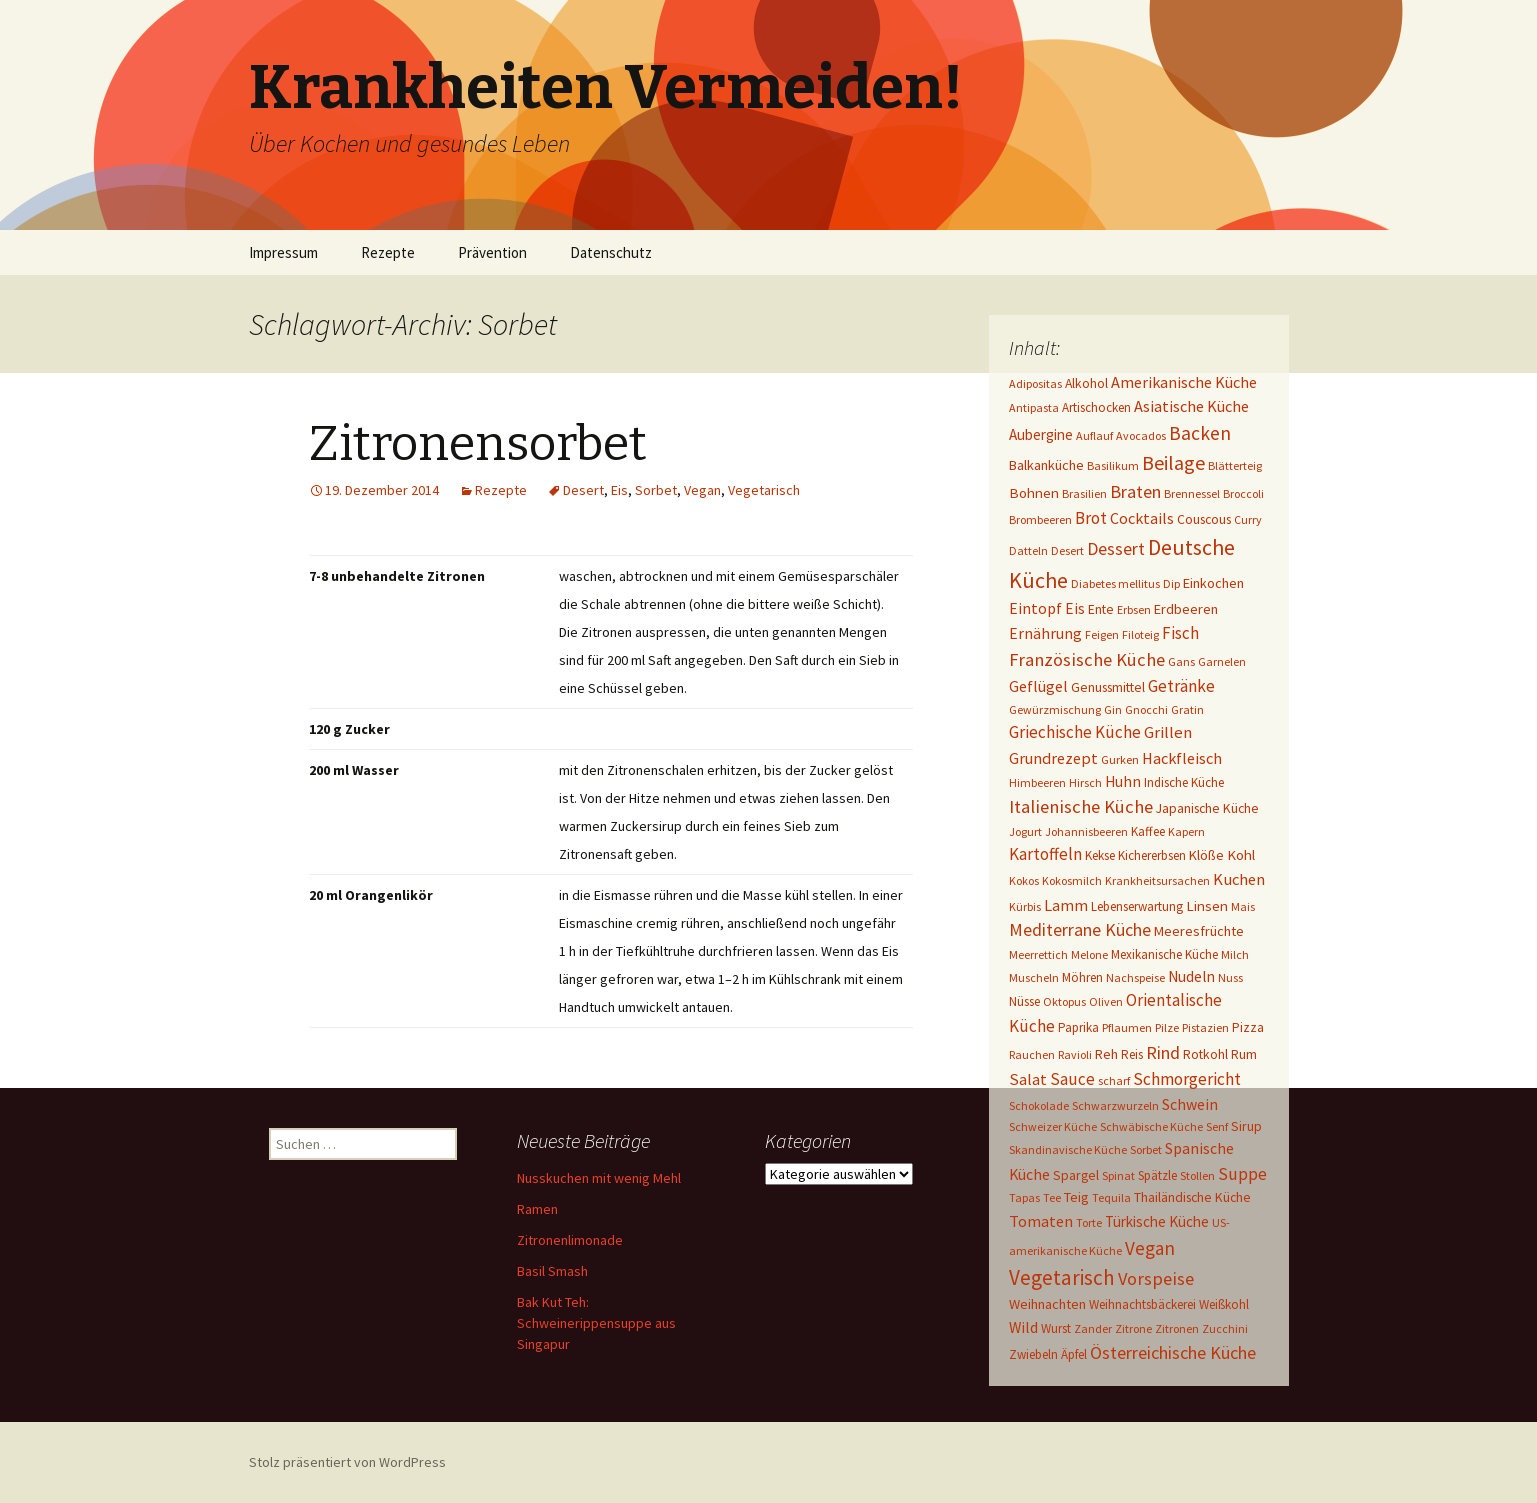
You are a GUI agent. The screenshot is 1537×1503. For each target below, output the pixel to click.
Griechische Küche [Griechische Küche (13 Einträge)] (1075, 732)
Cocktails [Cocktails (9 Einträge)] (1142, 518)
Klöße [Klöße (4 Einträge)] (1206, 855)
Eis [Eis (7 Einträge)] (1075, 608)
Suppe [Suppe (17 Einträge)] (1242, 1174)
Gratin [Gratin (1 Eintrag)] (1187, 709)
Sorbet (656, 490)
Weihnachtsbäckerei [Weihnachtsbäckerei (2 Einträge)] (1142, 1304)
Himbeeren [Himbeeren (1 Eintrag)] (1037, 782)
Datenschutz (611, 252)
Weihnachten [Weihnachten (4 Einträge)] (1047, 1304)
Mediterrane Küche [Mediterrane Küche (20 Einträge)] (1080, 929)
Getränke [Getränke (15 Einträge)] (1181, 686)
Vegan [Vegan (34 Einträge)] (1150, 1248)
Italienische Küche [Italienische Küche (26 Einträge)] (1081, 806)
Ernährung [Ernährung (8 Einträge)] (1045, 633)
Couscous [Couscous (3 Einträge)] (1204, 519)
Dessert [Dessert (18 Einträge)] (1116, 549)
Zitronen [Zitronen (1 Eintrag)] (1177, 1328)
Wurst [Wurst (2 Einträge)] (1056, 1328)
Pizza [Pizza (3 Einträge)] (1248, 1027)
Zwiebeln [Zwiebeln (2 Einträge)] (1033, 1354)
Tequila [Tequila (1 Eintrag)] (1111, 1197)
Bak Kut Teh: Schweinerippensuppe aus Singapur (596, 1323)
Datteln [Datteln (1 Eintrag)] (1028, 550)
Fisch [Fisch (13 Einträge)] (1180, 633)
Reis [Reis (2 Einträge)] (1132, 1054)
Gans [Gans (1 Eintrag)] (1181, 661)
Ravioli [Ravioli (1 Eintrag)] (1075, 1054)
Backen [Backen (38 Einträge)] (1200, 433)
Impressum (283, 252)
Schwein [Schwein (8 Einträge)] (1190, 1104)
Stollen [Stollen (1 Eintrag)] (1197, 1175)
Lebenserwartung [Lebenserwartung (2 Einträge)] (1137, 906)
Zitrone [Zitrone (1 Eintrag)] (1133, 1328)
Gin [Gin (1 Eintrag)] (1113, 709)
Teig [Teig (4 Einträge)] (1076, 1197)
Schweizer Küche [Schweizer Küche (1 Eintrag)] (1053, 1126)
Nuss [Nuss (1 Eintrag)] (1230, 977)
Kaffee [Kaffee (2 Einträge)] (1148, 831)
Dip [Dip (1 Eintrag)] (1171, 583)
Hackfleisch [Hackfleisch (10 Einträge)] (1182, 758)
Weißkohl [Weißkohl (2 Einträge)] (1224, 1304)
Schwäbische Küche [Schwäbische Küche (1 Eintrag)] (1151, 1126)
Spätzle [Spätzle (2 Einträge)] (1157, 1175)
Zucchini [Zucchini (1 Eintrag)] (1225, 1328)
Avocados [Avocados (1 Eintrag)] (1141, 435)
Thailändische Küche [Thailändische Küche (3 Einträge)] (1192, 1197)
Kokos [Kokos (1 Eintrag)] (1024, 880)
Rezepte (388, 252)
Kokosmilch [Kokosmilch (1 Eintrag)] (1072, 880)
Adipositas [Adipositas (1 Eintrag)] (1035, 383)
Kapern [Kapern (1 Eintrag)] (1186, 831)
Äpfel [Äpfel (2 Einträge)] (1074, 1354)
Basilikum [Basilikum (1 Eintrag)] (1113, 465)
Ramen (537, 1209)
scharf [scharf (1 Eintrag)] (1114, 1080)
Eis (619, 490)
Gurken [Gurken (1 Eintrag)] (1120, 759)
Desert (583, 490)
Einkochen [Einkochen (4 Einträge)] (1213, 583)
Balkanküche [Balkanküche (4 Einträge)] (1046, 465)
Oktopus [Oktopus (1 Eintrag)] (1064, 1001)
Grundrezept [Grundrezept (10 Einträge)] (1053, 758)
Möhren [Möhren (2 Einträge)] (1082, 977)
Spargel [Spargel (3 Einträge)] (1076, 1175)
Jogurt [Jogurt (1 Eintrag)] (1025, 831)
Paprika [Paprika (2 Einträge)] (1078, 1027)
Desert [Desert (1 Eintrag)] (1067, 550)
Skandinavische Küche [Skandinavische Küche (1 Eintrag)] (1068, 1149)
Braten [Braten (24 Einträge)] (1135, 491)
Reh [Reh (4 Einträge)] (1106, 1054)
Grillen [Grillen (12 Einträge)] (1168, 732)
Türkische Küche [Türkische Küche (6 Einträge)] (1157, 1221)
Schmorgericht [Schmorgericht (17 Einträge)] (1187, 1079)
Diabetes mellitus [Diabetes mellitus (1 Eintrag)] (1115, 583)
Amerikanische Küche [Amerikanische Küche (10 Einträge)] (1184, 382)
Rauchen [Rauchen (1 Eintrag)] (1032, 1054)
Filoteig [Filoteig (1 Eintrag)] (1140, 634)
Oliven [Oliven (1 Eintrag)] (1106, 1001)
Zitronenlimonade (570, 1240)
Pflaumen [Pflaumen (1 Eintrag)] (1127, 1027)
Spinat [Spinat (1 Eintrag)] (1118, 1175)
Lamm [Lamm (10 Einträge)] (1066, 905)
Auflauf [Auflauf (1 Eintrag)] (1094, 435)
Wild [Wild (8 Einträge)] (1023, 1327)
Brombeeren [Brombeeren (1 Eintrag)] (1040, 519)
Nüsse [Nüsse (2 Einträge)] (1024, 1001)
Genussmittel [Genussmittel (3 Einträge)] (1108, 687)
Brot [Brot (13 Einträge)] (1091, 518)
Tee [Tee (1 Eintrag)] (1052, 1197)
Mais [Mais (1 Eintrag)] (1243, 906)
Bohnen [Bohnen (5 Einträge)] (1034, 492)
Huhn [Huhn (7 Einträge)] (1123, 781)
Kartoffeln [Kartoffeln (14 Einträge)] (1045, 854)
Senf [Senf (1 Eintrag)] (1217, 1126)
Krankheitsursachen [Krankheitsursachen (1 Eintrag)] (1157, 880)
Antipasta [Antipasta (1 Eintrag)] (1034, 407)
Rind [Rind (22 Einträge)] (1163, 1052)
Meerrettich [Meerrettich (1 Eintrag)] (1038, 954)
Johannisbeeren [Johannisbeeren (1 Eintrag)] (1086, 831)
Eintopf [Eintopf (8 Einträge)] (1035, 608)
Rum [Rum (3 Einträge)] (1244, 1054)
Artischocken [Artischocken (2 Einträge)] (1096, 407)
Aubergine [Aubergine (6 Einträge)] (1041, 434)
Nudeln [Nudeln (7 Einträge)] (1191, 976)
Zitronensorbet (478, 444)
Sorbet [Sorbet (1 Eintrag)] (1146, 1149)
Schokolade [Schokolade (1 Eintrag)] (1039, 1105)
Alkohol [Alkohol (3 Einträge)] (1086, 383)
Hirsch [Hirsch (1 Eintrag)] (1085, 782)
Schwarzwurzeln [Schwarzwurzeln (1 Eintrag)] (1115, 1105)
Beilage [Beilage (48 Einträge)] (1173, 462)
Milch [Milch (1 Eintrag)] (1235, 954)
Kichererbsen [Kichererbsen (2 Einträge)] (1152, 855)
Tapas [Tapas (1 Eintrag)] (1024, 1197)
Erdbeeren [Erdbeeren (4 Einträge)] (1186, 609)
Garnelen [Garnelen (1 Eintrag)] (1222, 661)
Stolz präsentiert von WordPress (347, 1462)
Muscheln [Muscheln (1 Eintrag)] (1034, 977)
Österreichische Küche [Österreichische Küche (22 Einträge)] (1173, 1352)
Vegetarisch (764, 490)
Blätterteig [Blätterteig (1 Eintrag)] (1235, 465)
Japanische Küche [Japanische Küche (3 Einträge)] (1207, 808)
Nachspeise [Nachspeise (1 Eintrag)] (1135, 977)
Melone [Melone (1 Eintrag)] (1089, 954)
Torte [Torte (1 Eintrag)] (1089, 1222)
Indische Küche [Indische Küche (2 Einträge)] (1184, 782)
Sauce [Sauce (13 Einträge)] (1072, 1079)
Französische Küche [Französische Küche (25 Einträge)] (1087, 659)
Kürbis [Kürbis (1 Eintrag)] (1025, 906)
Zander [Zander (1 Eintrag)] (1093, 1328)
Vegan (702, 490)
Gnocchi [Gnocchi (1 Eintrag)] (1146, 709)
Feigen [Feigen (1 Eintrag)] (1102, 634)
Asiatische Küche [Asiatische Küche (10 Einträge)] (1191, 406)
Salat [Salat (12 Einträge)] (1028, 1079)
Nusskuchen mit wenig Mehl (599, 1178)
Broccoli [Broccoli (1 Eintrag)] (1243, 493)
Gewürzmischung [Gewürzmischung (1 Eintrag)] (1055, 709)
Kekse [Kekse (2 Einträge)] (1100, 855)
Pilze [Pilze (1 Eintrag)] (1167, 1027)
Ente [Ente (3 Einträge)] (1101, 609)
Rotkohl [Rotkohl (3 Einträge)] (1205, 1054)
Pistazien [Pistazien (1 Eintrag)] (1205, 1027)
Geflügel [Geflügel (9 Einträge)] (1038, 686)
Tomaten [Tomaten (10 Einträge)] (1041, 1221)
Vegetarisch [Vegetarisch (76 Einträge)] (1062, 1277)
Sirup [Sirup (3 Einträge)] (1246, 1126)
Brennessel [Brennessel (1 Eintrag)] (1192, 493)
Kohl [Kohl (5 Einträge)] (1241, 854)
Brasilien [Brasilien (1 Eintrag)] (1084, 493)
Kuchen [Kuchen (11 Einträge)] (1239, 879)
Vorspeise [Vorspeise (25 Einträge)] (1156, 1278)
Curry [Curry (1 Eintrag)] (1248, 519)
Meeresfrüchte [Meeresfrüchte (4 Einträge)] (1199, 931)
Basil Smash (552, 1271)
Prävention (492, 252)
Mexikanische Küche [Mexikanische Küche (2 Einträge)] (1164, 954)
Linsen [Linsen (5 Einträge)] (1207, 905)
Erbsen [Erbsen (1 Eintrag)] (1134, 609)
